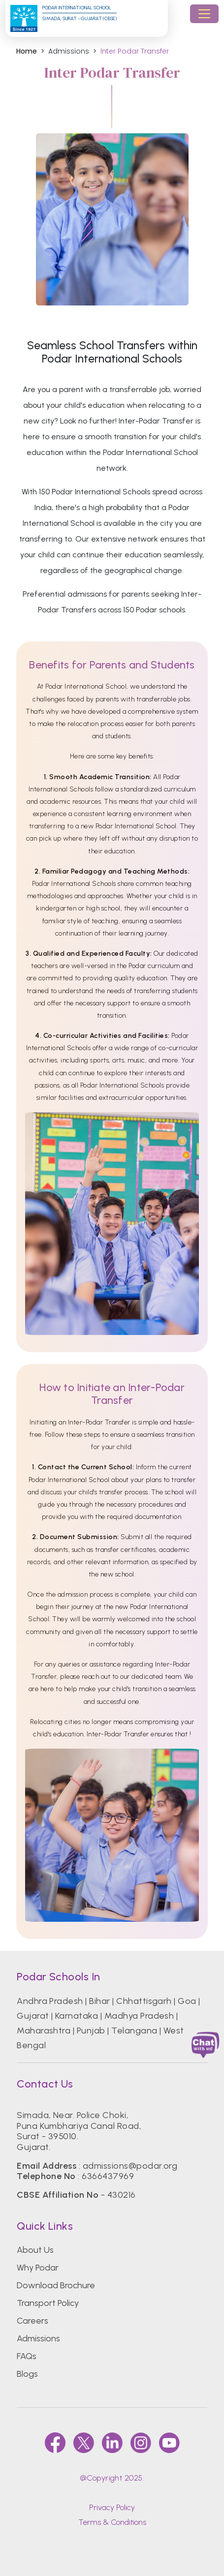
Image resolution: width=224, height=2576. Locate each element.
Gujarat (33, 2015)
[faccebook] (55, 2442)
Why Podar (38, 2267)
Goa (187, 2001)
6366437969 (108, 2176)
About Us (35, 2249)
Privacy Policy (112, 2507)
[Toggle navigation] (204, 13)
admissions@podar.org (130, 2165)
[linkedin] (112, 2442)
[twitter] (83, 2442)
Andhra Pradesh (50, 2001)
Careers (32, 2320)
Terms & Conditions (112, 2522)
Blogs (27, 2373)
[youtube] (169, 2442)
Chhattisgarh (144, 2001)
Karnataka (76, 2015)
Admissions (38, 2338)
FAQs (26, 2356)
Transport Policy (48, 2303)
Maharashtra (43, 2030)
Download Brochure (56, 2285)
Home (26, 51)
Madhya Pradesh (139, 2015)
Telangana (134, 2030)
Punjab (91, 2030)
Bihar (99, 2001)
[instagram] (140, 2442)
